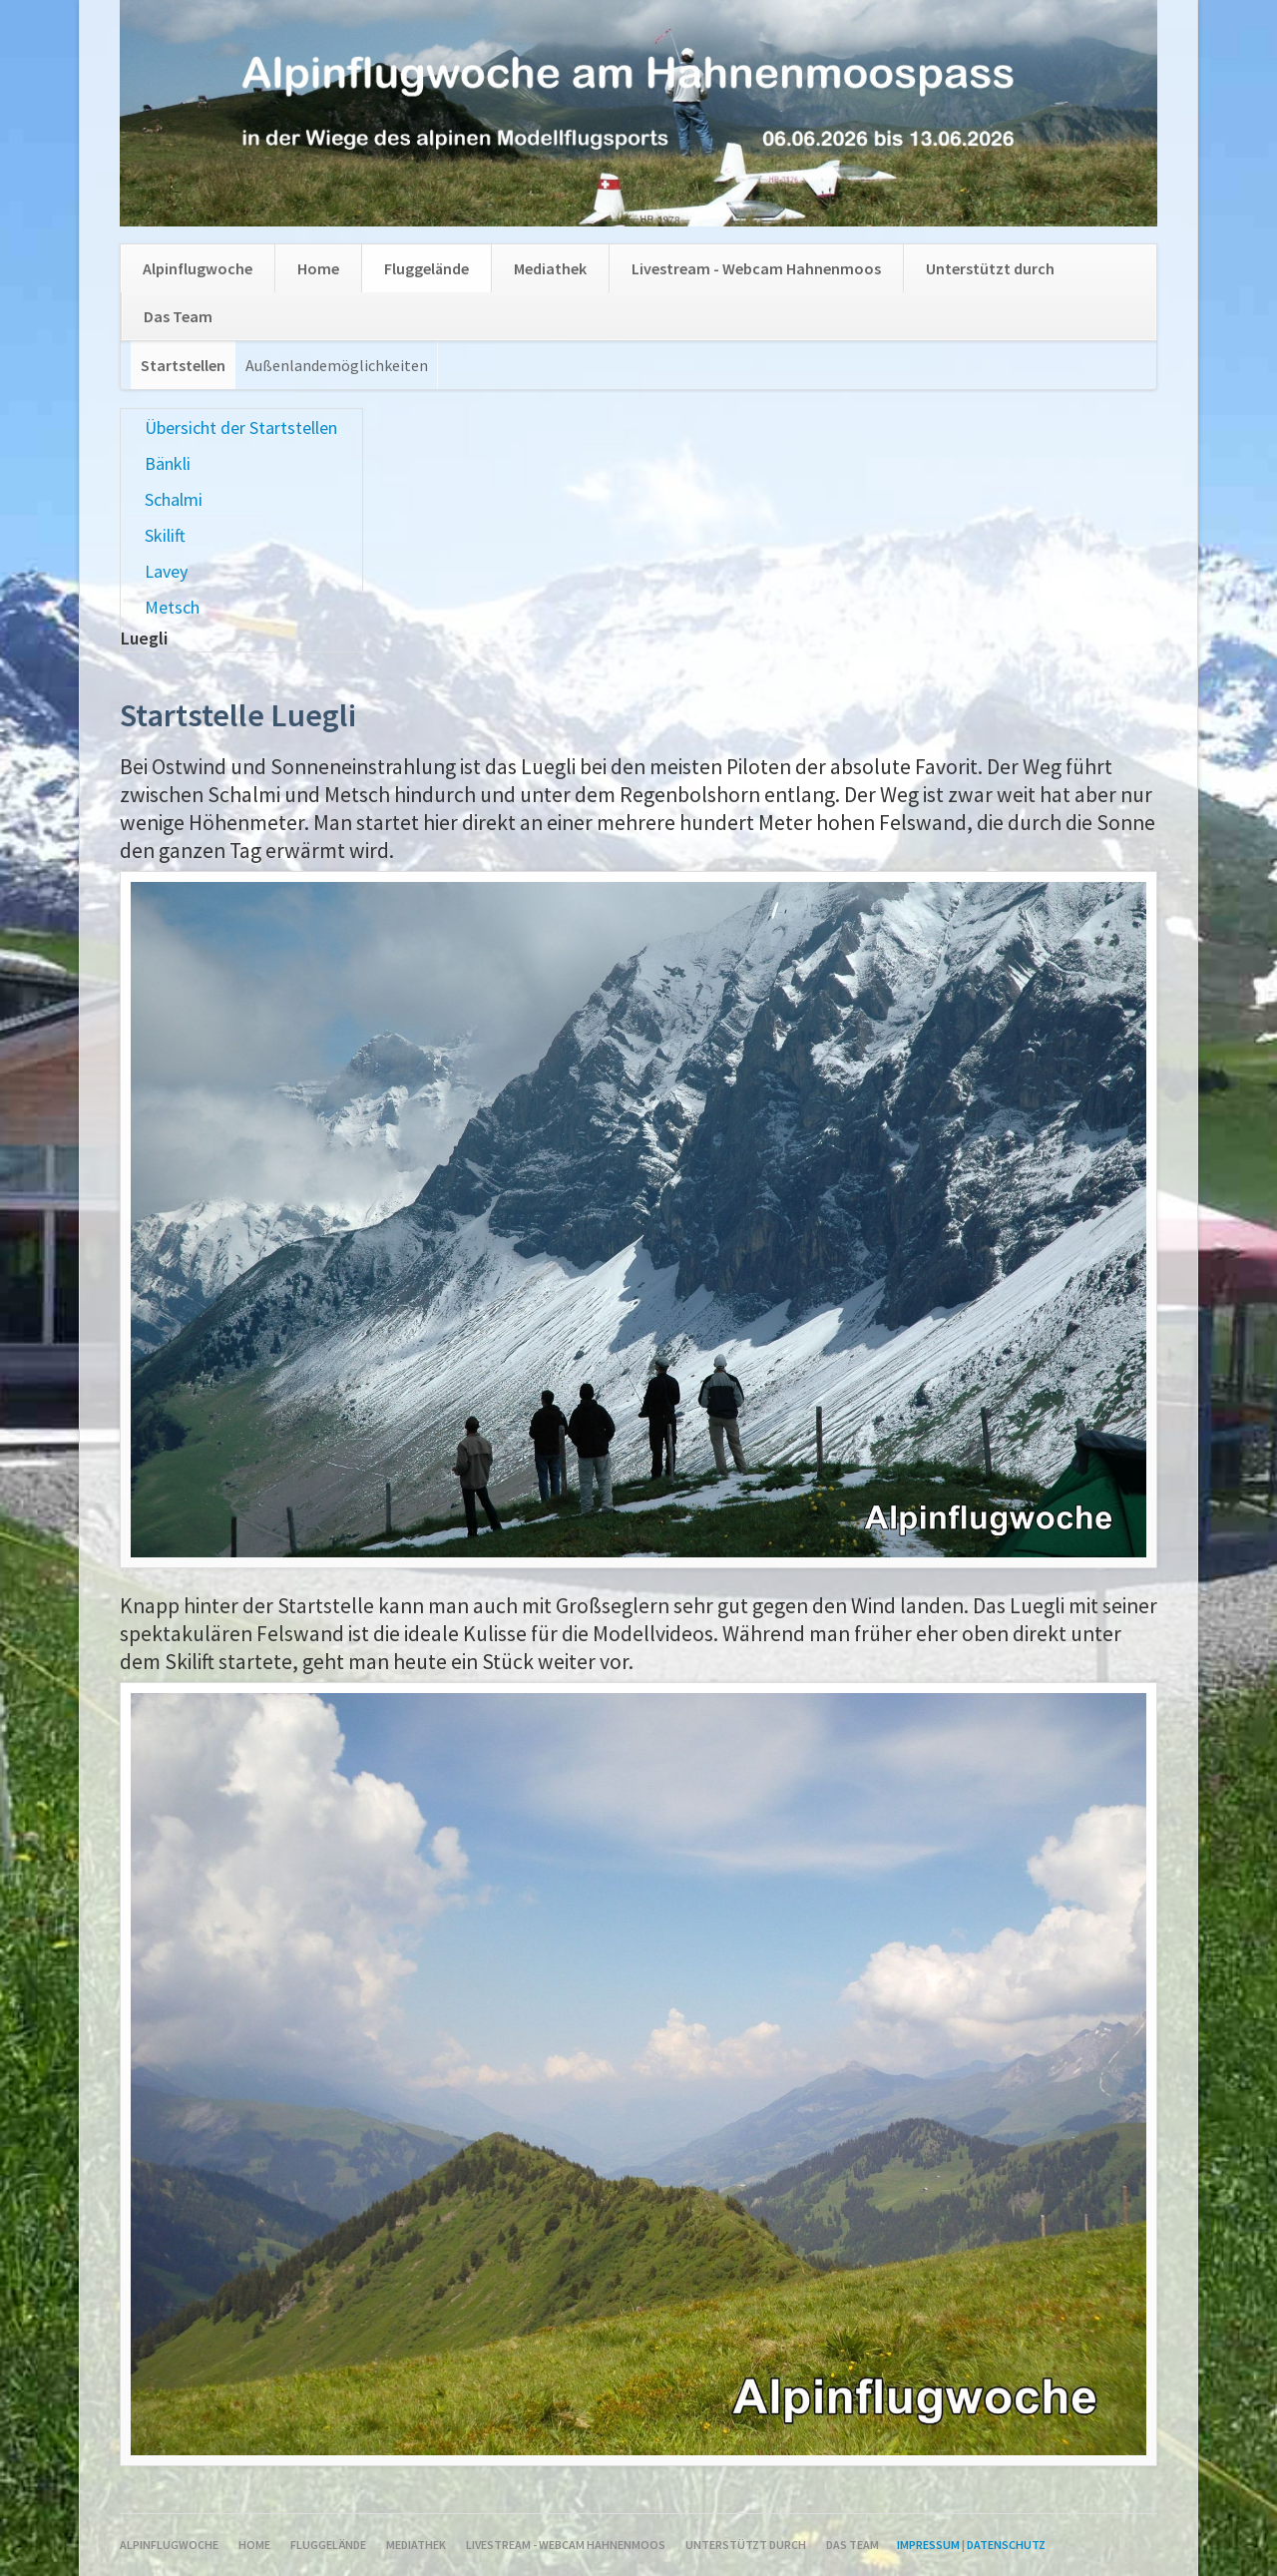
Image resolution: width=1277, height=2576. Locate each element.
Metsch (172, 607)
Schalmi (174, 499)
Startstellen (183, 365)
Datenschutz (1006, 2544)
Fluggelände (426, 268)
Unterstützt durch (990, 268)
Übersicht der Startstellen (241, 427)
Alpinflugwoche (197, 268)
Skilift (165, 535)
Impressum (928, 2544)
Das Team (178, 316)
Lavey (166, 571)
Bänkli (168, 463)
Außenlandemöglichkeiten (336, 365)
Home (318, 268)
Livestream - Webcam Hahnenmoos (756, 268)
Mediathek (550, 268)
